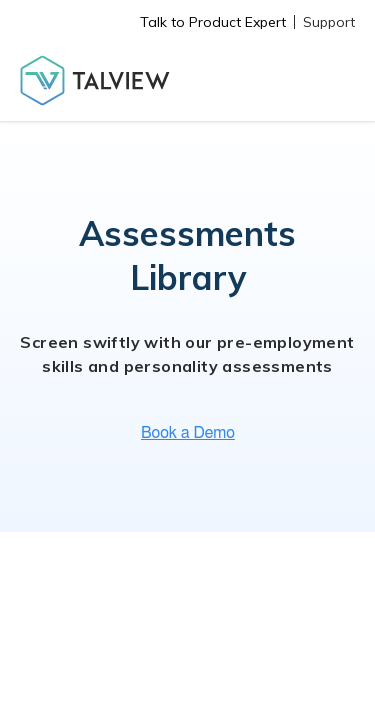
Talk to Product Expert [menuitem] (213, 22)
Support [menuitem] (329, 22)
